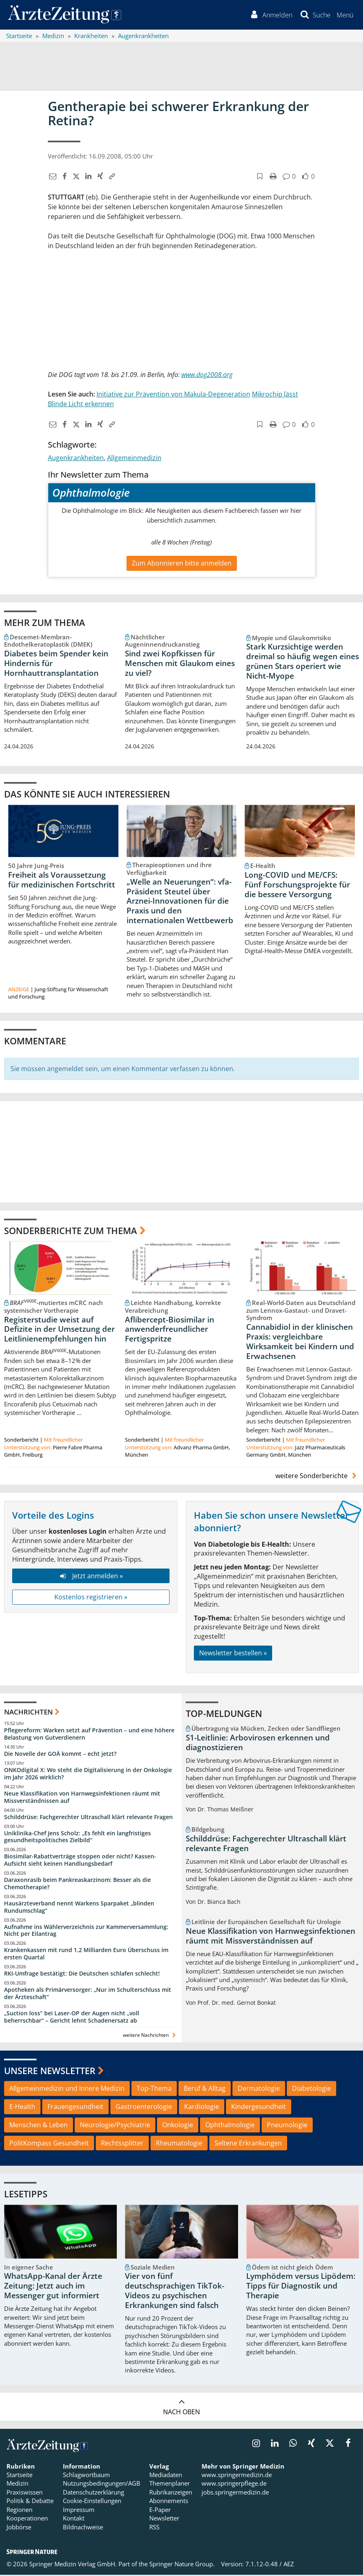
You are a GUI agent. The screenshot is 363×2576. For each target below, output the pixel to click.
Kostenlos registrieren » (90, 1598)
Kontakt (73, 2519)
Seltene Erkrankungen (248, 2143)
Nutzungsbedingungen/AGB (101, 2484)
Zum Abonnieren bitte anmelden (182, 563)
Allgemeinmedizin (134, 458)
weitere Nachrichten (150, 2035)
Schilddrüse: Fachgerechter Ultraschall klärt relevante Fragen (88, 1818)
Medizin (17, 2484)
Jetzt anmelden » (90, 1576)
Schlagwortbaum (86, 2476)
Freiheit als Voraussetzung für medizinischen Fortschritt (61, 881)
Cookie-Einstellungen (92, 2502)
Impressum (79, 2511)
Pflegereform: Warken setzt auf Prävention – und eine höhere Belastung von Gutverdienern (89, 1734)
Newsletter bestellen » (233, 1654)
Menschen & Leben (38, 2125)
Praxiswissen (24, 2493)
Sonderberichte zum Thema (70, 1231)
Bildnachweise (83, 2528)
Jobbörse (18, 2528)
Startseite (19, 2476)
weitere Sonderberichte (317, 1476)
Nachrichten (28, 1713)
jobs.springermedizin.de (235, 2493)
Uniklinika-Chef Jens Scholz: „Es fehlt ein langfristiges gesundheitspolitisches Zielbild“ (77, 1837)
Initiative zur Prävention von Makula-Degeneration (173, 394)
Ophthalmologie (230, 2125)
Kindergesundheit (258, 2107)
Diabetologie (311, 2089)
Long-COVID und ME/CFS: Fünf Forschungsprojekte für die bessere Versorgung (297, 886)
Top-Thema (154, 2089)
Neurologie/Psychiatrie (115, 2125)
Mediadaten (165, 2476)
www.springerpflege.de (234, 2484)
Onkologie (177, 2125)
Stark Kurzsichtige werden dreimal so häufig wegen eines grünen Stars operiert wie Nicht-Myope (302, 662)
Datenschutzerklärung (93, 2493)
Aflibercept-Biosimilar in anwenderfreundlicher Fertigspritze (169, 1330)
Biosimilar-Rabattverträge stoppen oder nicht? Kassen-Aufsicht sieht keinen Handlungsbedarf (80, 1861)
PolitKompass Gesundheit (49, 2143)
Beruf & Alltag (205, 2089)
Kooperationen (27, 2519)
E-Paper (160, 2511)
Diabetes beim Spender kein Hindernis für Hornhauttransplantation (56, 664)
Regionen (19, 2511)
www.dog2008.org (206, 375)
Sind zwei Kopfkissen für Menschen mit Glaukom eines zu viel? (180, 664)
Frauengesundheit (75, 2107)
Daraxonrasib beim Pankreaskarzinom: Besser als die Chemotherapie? (77, 1884)
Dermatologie (259, 2089)
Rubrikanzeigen (170, 2493)
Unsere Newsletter (49, 2071)
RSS (154, 2528)
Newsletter (164, 2519)
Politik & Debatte (30, 2502)
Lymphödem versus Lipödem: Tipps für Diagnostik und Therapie (300, 2287)
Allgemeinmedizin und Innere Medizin (67, 2089)
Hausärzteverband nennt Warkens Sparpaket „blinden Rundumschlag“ (79, 1907)
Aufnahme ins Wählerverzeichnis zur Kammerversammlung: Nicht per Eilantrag (86, 1931)
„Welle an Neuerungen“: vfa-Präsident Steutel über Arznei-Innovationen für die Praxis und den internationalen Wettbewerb (180, 901)
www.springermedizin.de (237, 2476)
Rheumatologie (179, 2143)
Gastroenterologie (144, 2107)
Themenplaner (169, 2484)
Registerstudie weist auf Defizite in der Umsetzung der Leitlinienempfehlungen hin (59, 1330)
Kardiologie (201, 2107)
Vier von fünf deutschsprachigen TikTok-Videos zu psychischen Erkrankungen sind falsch (174, 2291)
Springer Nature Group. (182, 2565)
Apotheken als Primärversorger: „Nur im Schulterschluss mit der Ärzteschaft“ (87, 1994)
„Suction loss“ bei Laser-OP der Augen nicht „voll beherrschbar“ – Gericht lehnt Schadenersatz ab (71, 2017)
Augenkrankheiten (76, 458)
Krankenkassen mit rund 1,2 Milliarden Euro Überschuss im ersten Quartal (86, 1954)
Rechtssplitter (122, 2143)
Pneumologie (287, 2125)
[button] (344, 15)
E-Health (22, 2107)
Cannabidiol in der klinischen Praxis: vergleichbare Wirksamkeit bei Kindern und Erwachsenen (300, 1342)
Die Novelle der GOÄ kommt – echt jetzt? (60, 1755)
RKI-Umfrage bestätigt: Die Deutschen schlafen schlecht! (82, 1974)
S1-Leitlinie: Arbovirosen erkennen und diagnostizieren (258, 1744)
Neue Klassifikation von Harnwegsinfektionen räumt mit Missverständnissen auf (82, 1798)
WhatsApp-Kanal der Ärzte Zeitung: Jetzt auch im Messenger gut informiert (53, 2287)
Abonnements (168, 2502)
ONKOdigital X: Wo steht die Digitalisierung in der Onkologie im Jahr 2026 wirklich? (88, 1774)
